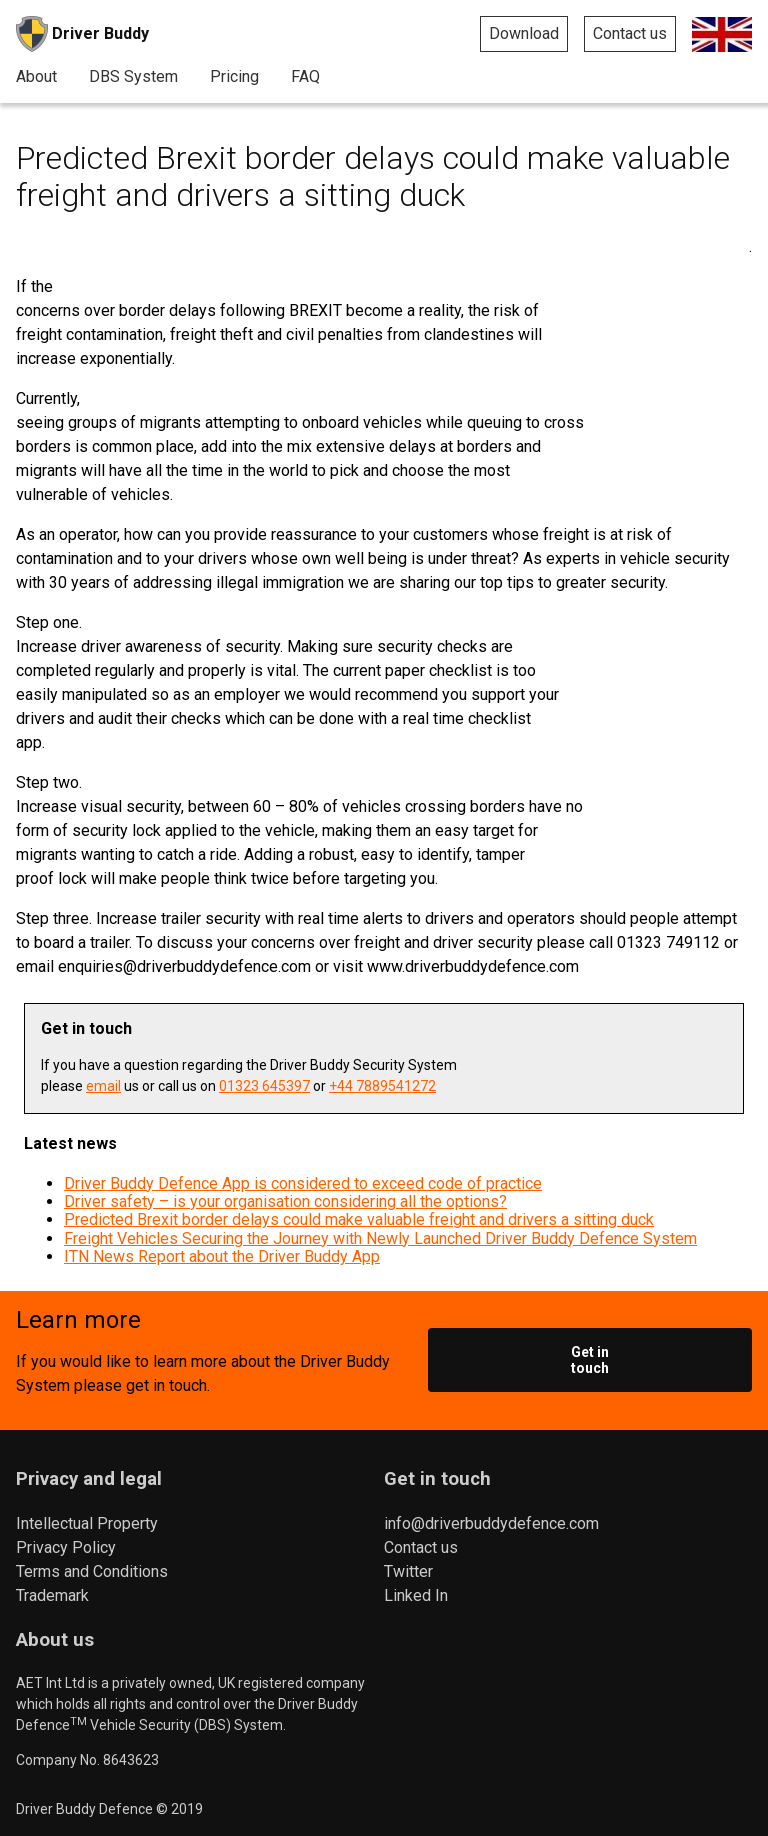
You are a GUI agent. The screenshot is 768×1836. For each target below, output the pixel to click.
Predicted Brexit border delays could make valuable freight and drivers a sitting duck (359, 1219)
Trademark (52, 1595)
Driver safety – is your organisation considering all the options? (285, 1201)
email (103, 1086)
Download (524, 33)
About (36, 77)
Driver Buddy (82, 34)
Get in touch (590, 1360)
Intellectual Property (87, 1523)
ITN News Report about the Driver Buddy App (222, 1256)
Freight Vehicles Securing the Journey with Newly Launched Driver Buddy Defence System (380, 1238)
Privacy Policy (66, 1547)
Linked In (416, 1595)
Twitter (408, 1571)
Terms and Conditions (92, 1571)
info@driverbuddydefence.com (491, 1523)
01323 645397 (264, 1086)
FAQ (305, 77)
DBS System (133, 77)
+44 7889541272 (382, 1086)
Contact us (630, 33)
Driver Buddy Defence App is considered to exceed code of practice (303, 1183)
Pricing (234, 77)
